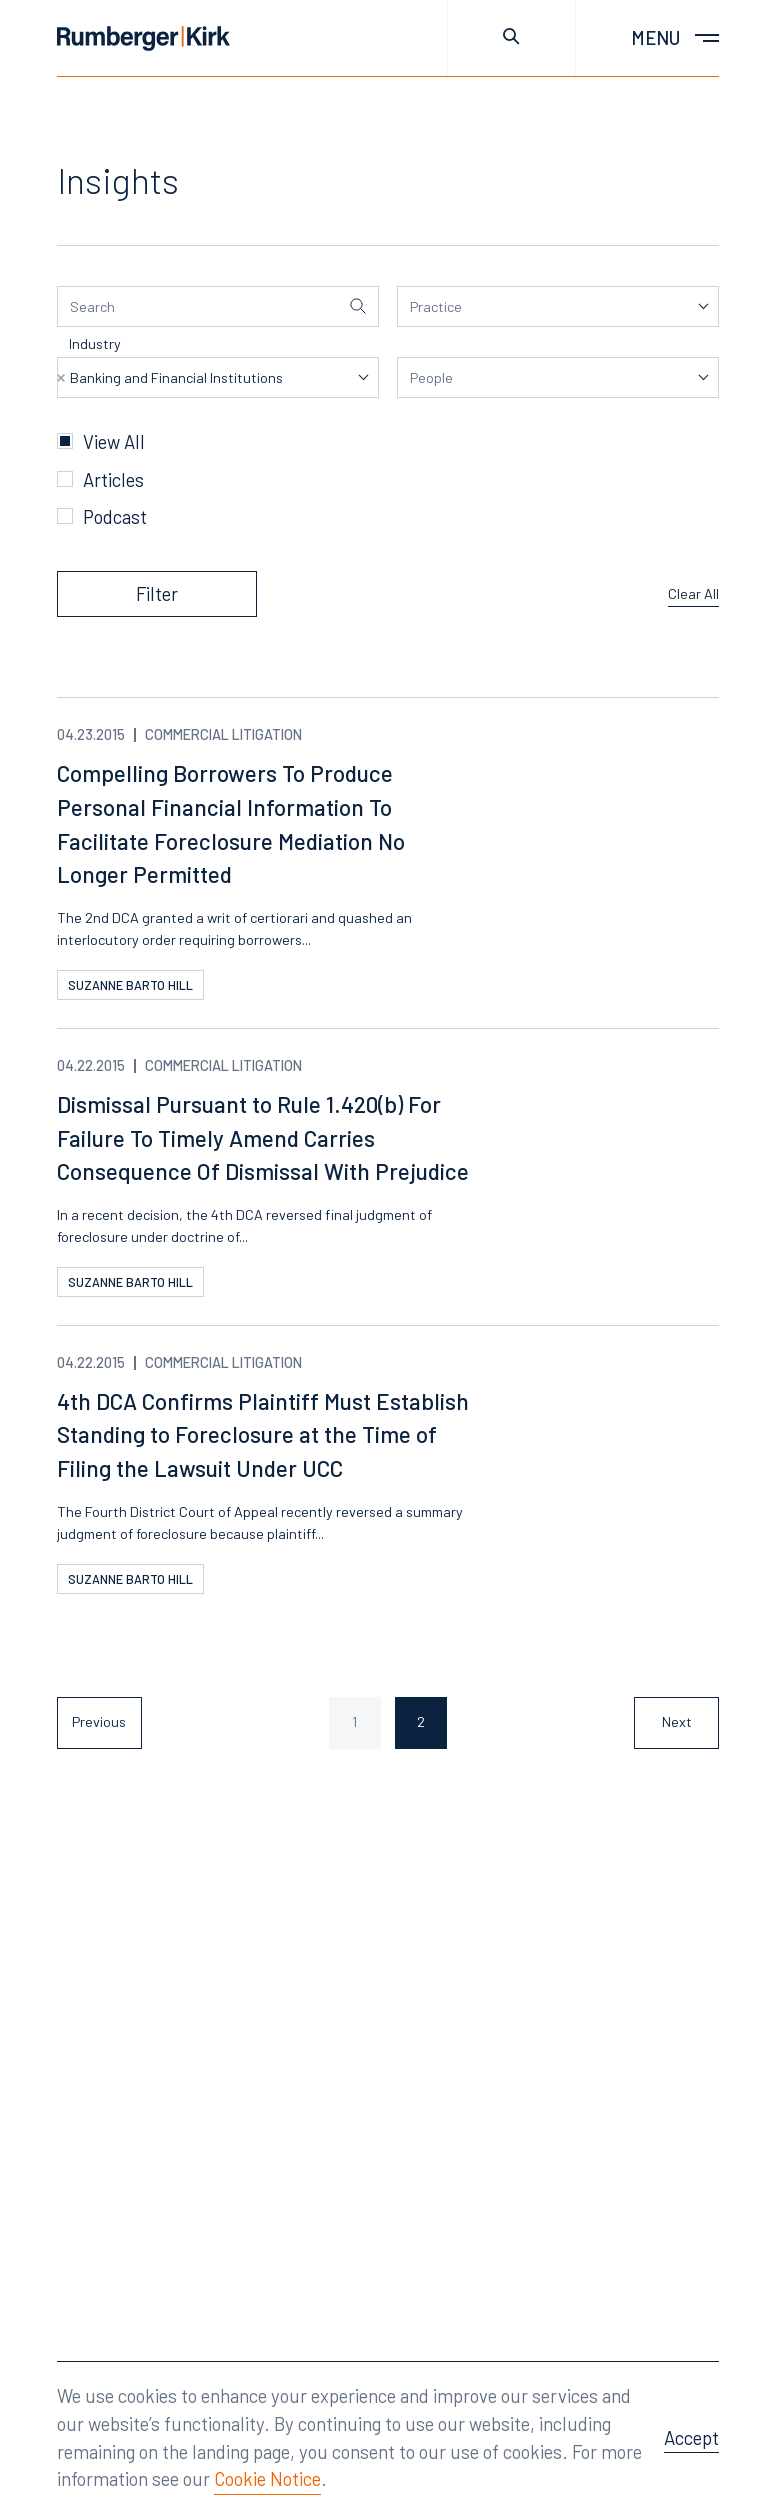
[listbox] (558, 306)
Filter (157, 593)
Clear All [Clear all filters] (693, 593)
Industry (95, 343)
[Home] (143, 38)
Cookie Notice (267, 2478)
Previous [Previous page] (99, 1721)
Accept (691, 2437)
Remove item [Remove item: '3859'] (61, 378)
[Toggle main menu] (647, 38)
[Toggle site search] (511, 38)
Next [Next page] (677, 1721)
